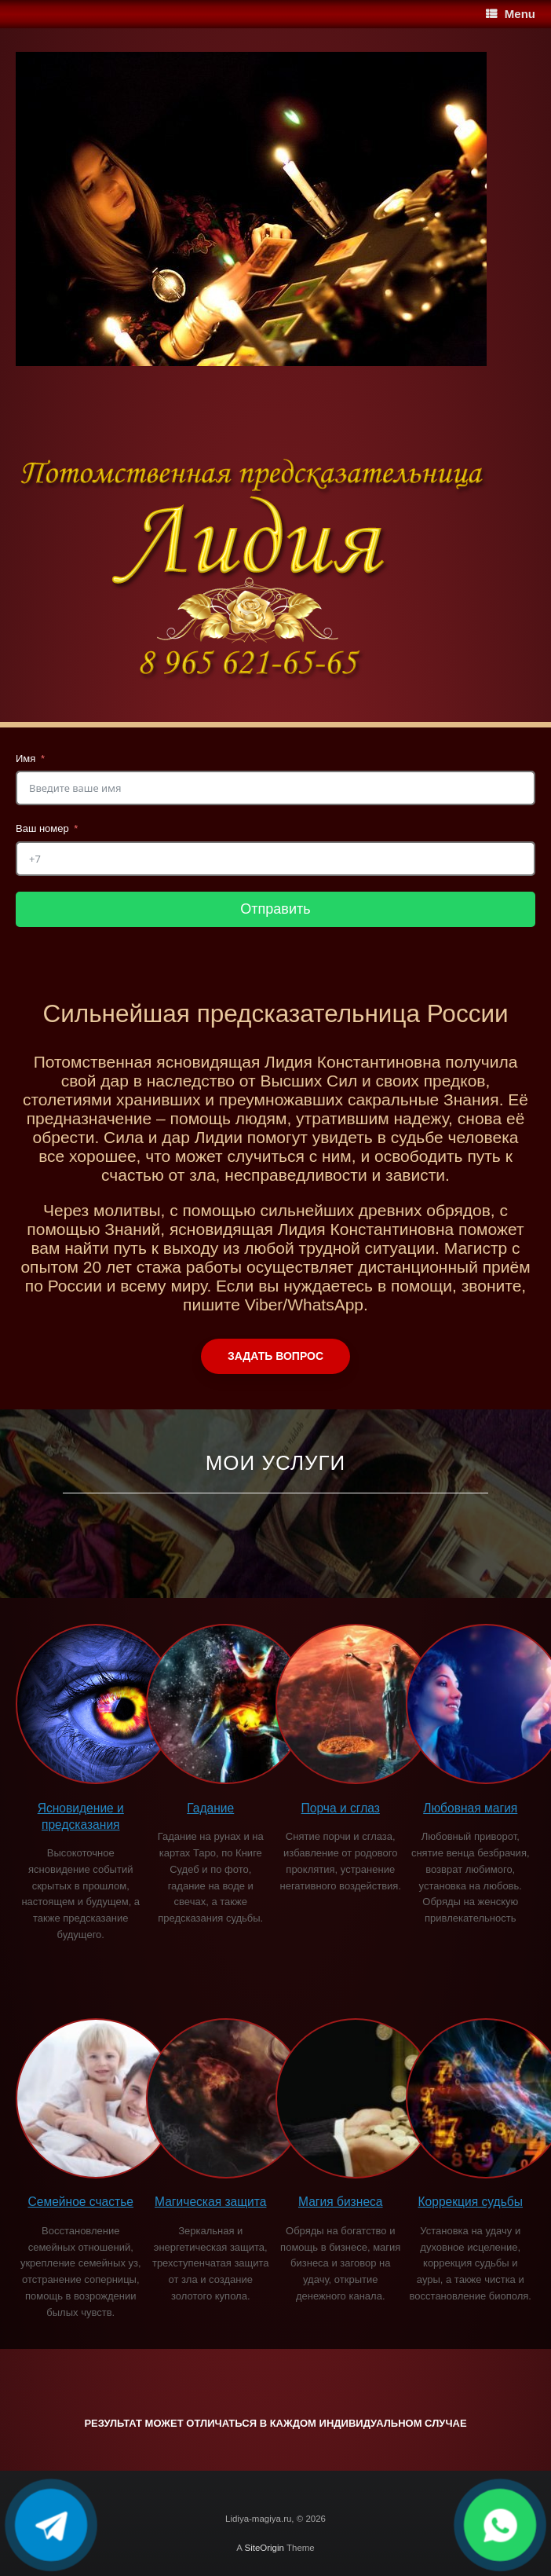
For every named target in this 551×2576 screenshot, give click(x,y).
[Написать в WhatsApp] (500, 2525)
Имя (25, 758)
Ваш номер (42, 828)
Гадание (210, 1808)
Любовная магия (470, 1808)
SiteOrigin (264, 2547)
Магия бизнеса (340, 2201)
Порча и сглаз (340, 1808)
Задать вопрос (275, 1356)
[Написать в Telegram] (51, 2525)
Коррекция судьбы (470, 2201)
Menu (510, 13)
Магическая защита (210, 2201)
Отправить (275, 909)
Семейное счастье (80, 2201)
